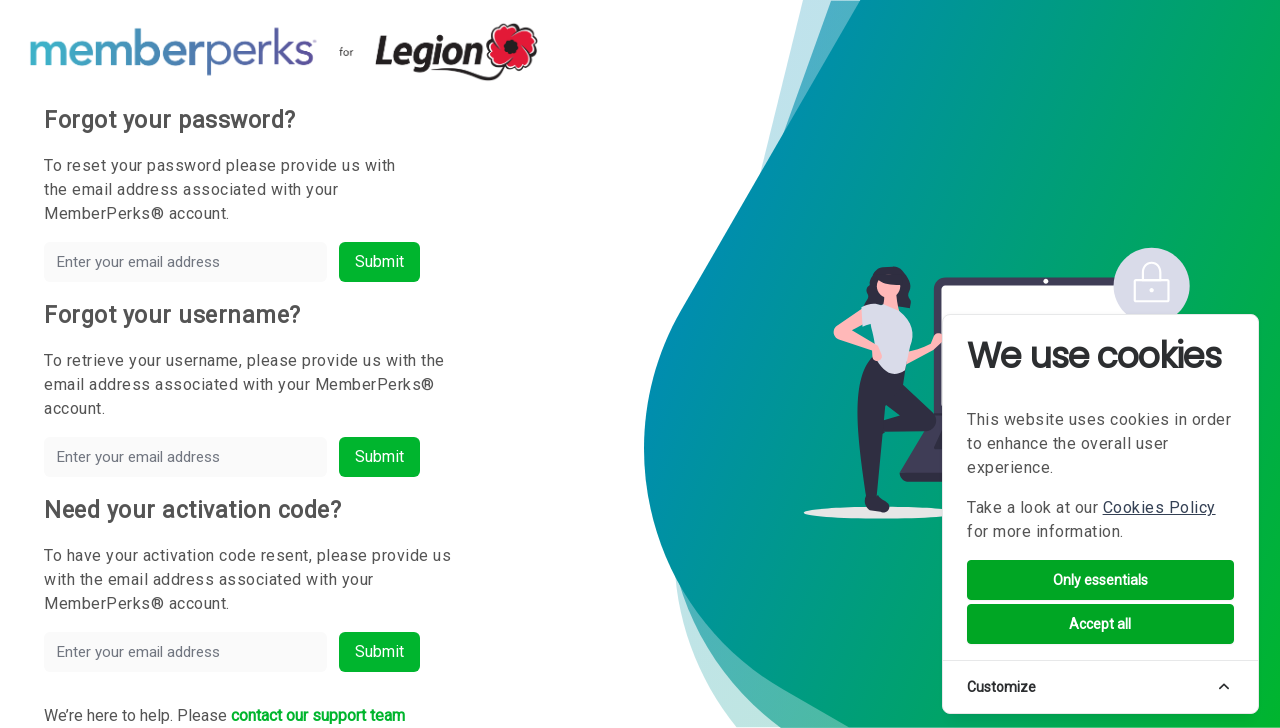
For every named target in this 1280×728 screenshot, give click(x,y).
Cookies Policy (1159, 507)
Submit (379, 261)
